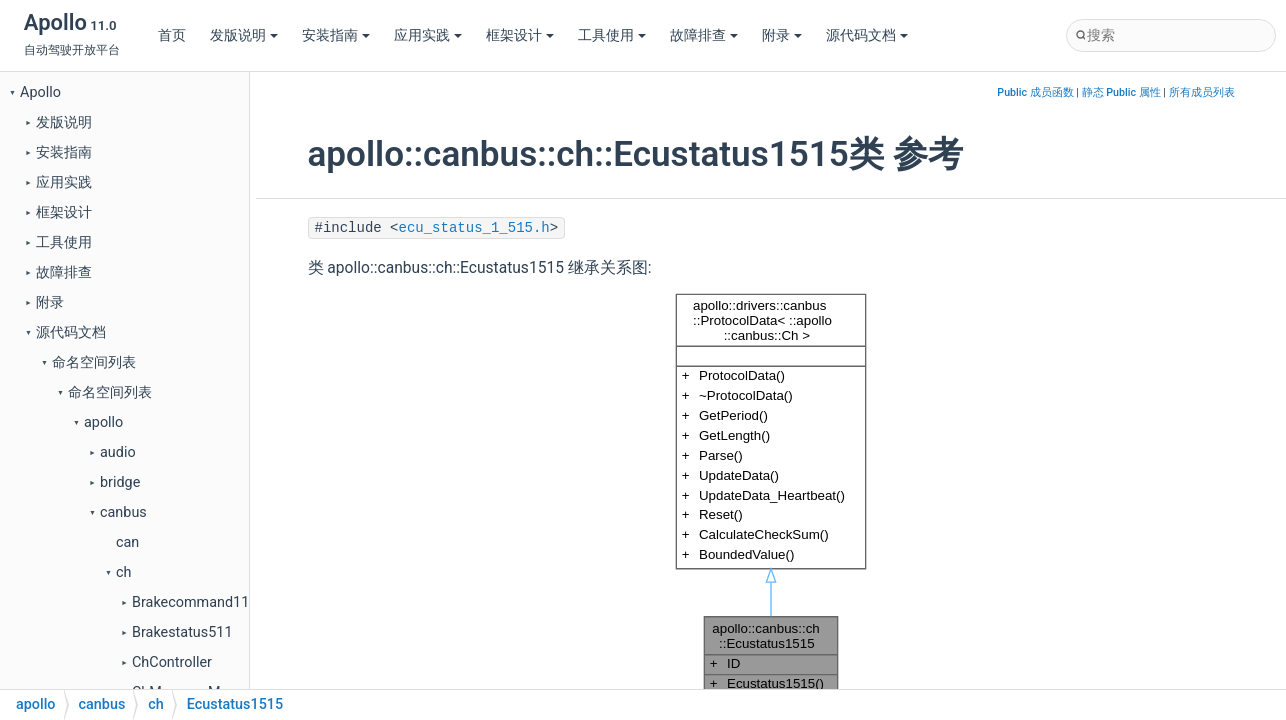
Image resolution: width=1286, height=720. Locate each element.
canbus (123, 512)
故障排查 (704, 35)
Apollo (40, 92)
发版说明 (244, 35)
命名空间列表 (94, 362)
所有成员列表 (1202, 92)
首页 (172, 35)
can (127, 542)
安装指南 (336, 35)
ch (123, 572)
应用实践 (428, 35)
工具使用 (612, 35)
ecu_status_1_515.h (474, 228)
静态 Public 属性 (1121, 92)
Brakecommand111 (194, 602)
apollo (103, 422)
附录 (782, 35)
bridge (120, 482)
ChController (172, 662)
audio (118, 452)
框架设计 (520, 35)
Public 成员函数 (1035, 92)
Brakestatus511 (182, 632)
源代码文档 (867, 35)
